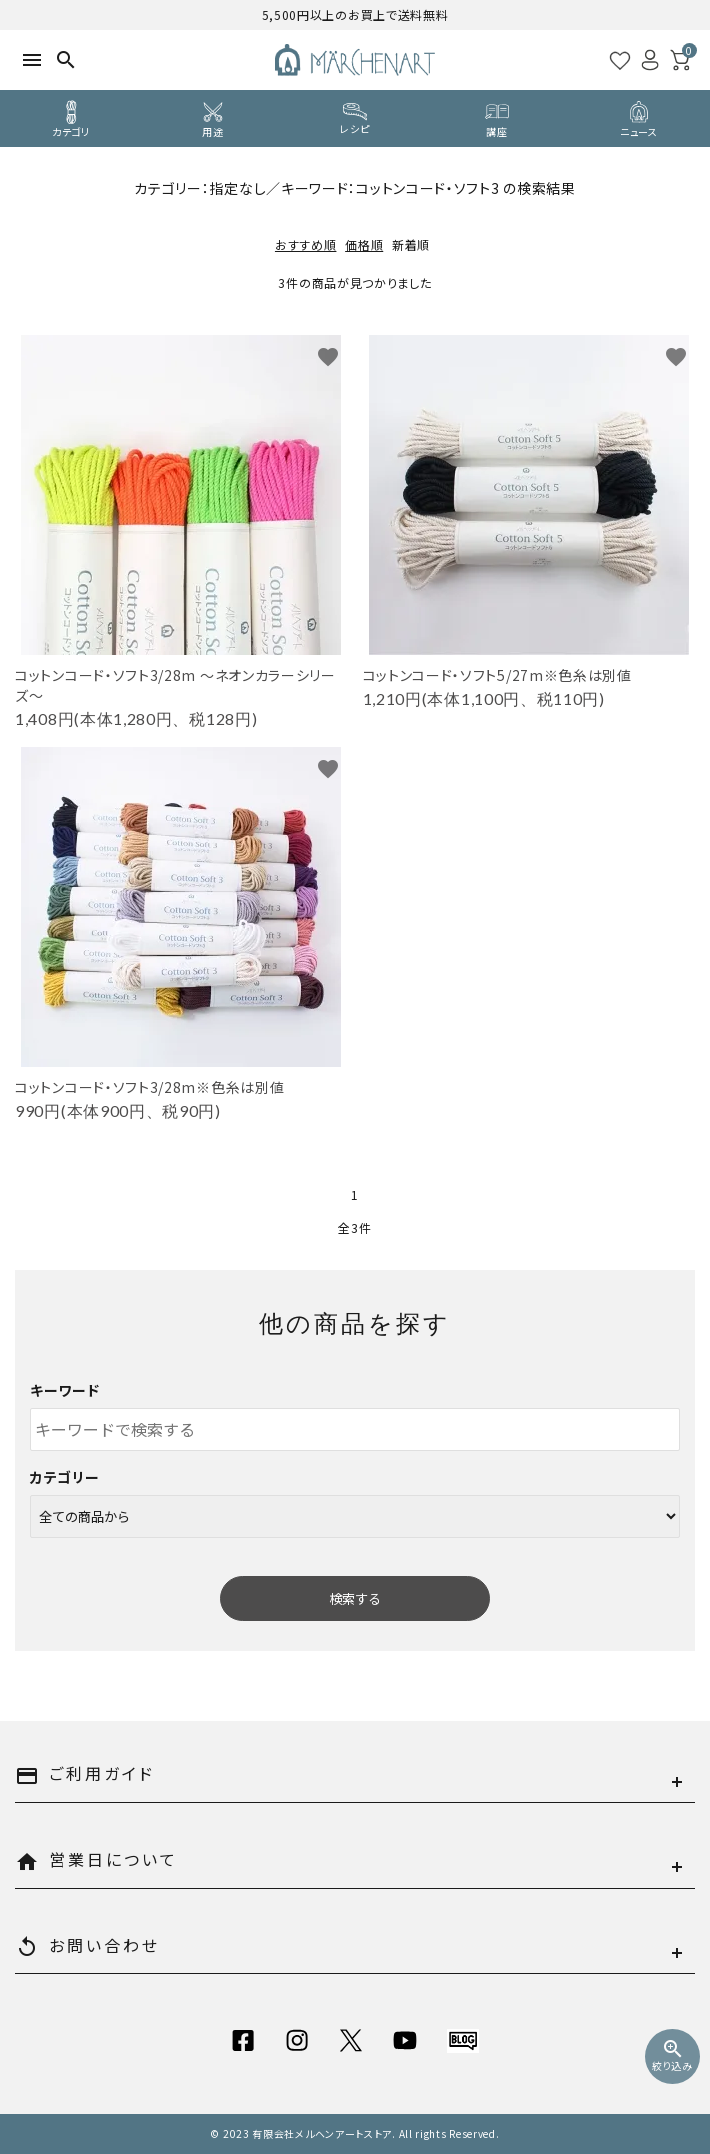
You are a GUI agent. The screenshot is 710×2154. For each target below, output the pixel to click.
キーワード (65, 1390)
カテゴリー (65, 1477)
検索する (355, 1598)
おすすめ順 (306, 244)
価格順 (364, 244)
